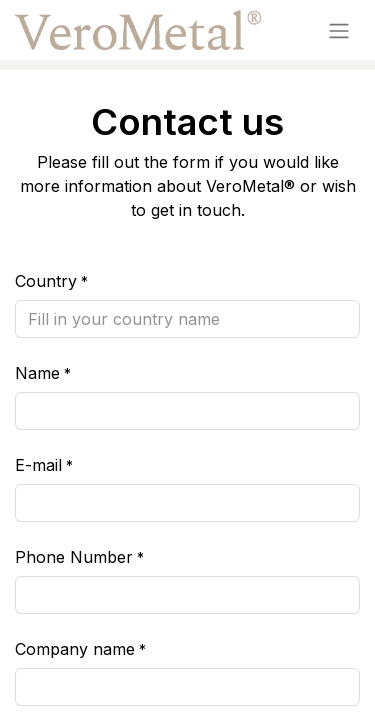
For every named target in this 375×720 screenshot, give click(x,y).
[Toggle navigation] (339, 30)
